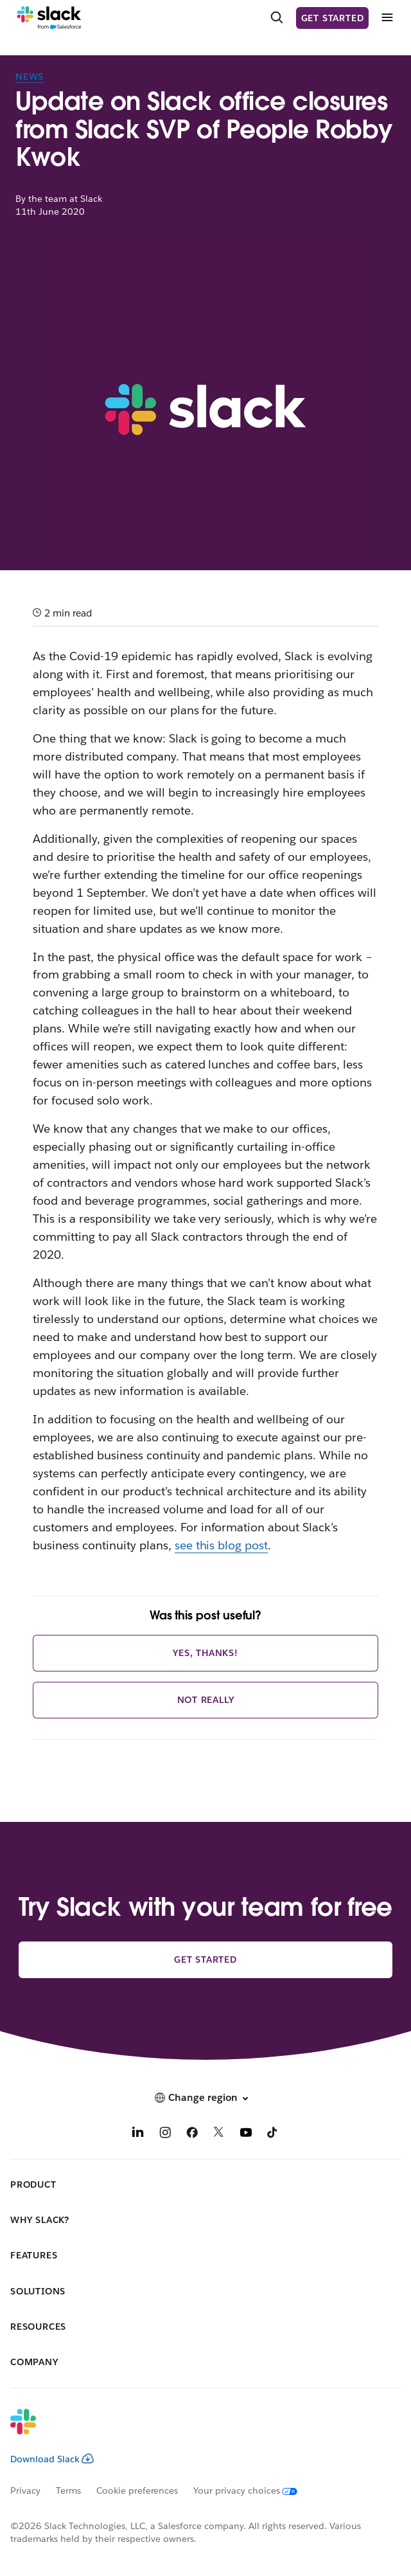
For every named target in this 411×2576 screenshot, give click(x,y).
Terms (68, 2490)
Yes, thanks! (205, 1653)
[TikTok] (273, 2134)
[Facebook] (192, 2134)
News (29, 76)
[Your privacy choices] (253, 2490)
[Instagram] (165, 2134)
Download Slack (52, 2459)
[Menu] (386, 18)
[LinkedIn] (138, 2134)
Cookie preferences (137, 2490)
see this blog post (221, 1545)
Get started (332, 18)
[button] (205, 2098)
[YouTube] (246, 2134)
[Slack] (49, 18)
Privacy (25, 2490)
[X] (219, 2134)
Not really (205, 1700)
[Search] (276, 17)
